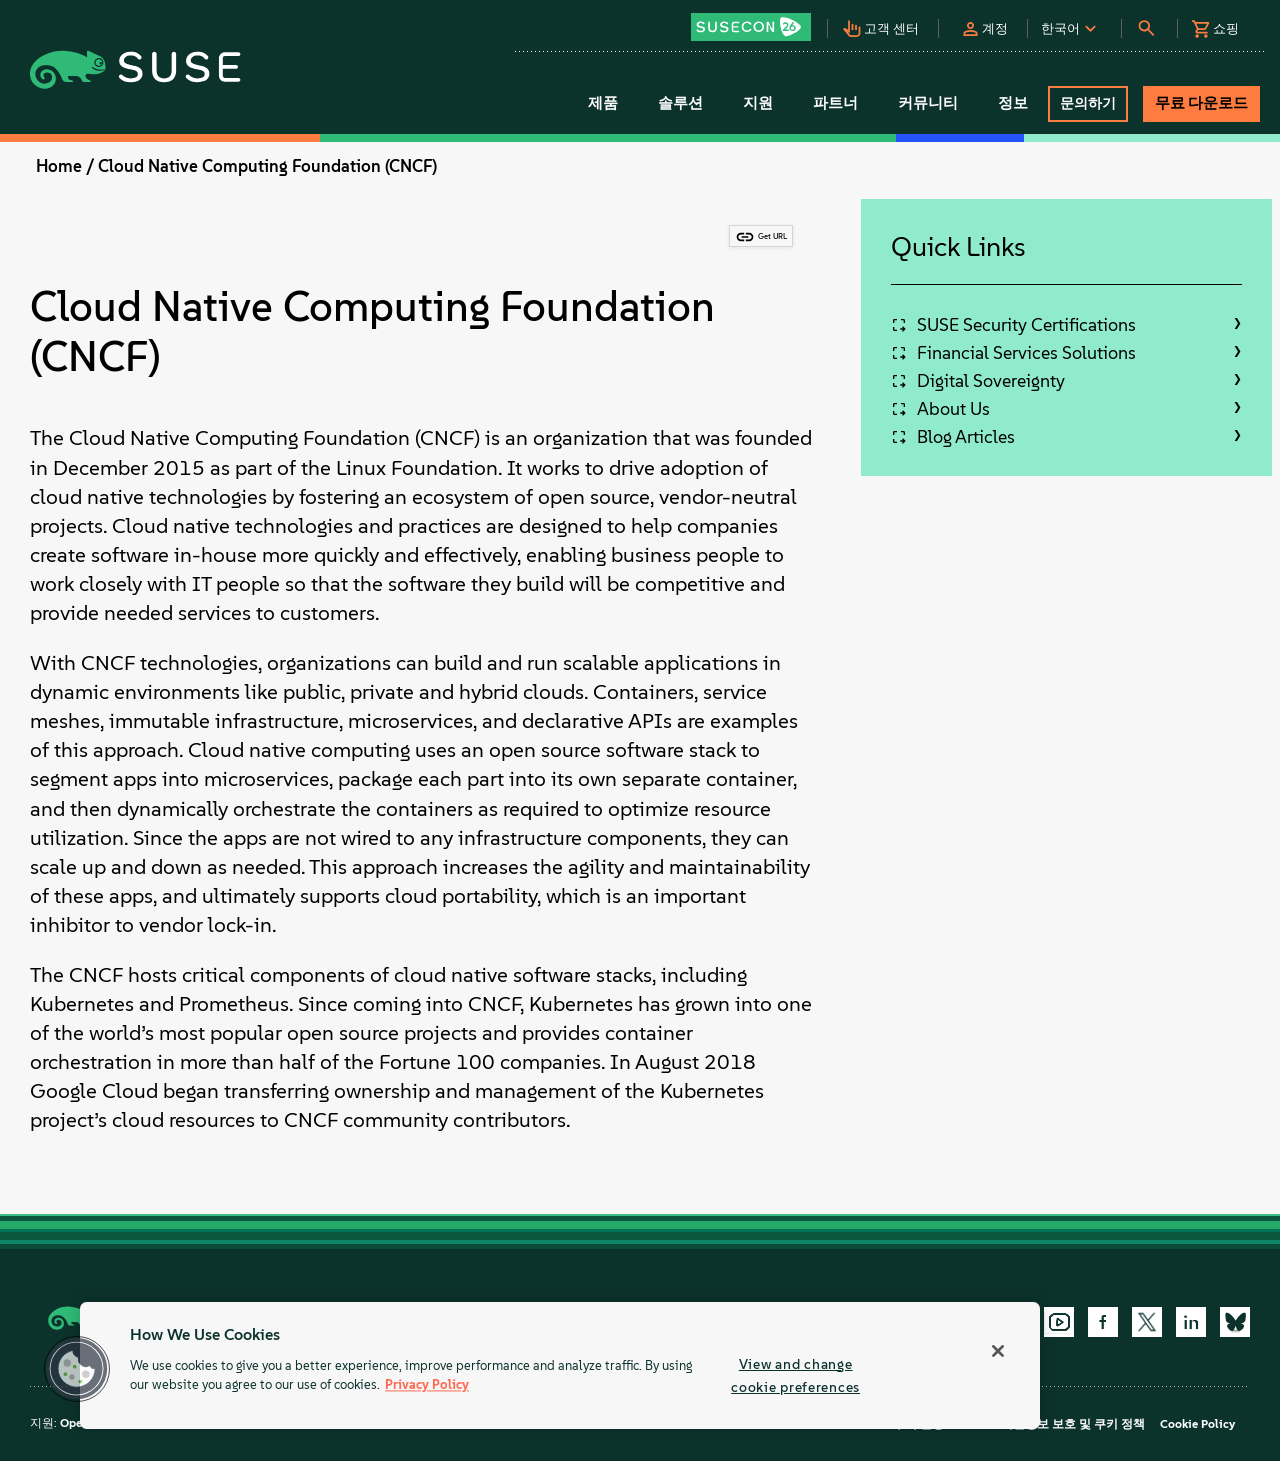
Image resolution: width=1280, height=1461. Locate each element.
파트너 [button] (835, 103)
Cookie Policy (1197, 1424)
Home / (65, 166)
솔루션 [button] (680, 103)
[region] (560, 1365)
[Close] (998, 1351)
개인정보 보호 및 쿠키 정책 (1073, 1424)
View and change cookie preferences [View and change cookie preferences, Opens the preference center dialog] (795, 1375)
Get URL (772, 236)
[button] (758, 20)
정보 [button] (1013, 103)
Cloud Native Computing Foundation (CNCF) (267, 166)
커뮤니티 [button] (928, 103)
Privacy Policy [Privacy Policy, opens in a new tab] (427, 1385)
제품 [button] (603, 103)
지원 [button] (758, 103)
